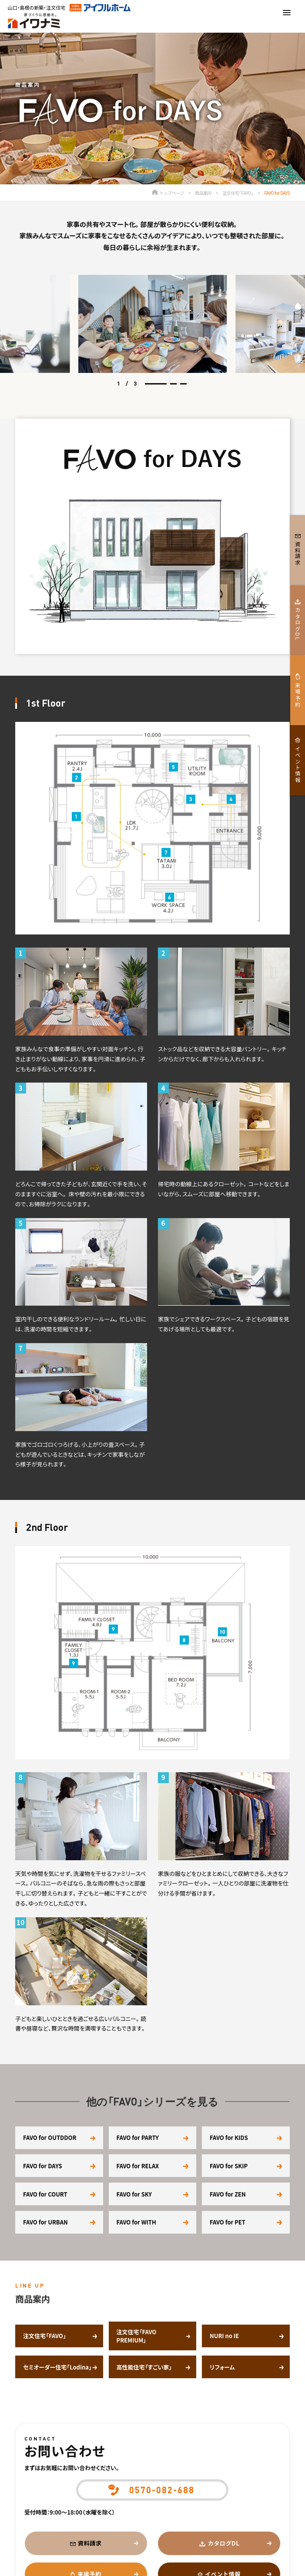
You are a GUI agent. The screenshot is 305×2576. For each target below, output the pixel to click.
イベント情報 (298, 764)
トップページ (168, 193)
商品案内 (203, 193)
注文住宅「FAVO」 (237, 193)
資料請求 (90, 2543)
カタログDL (224, 2543)
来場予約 (298, 695)
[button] (156, 383)
